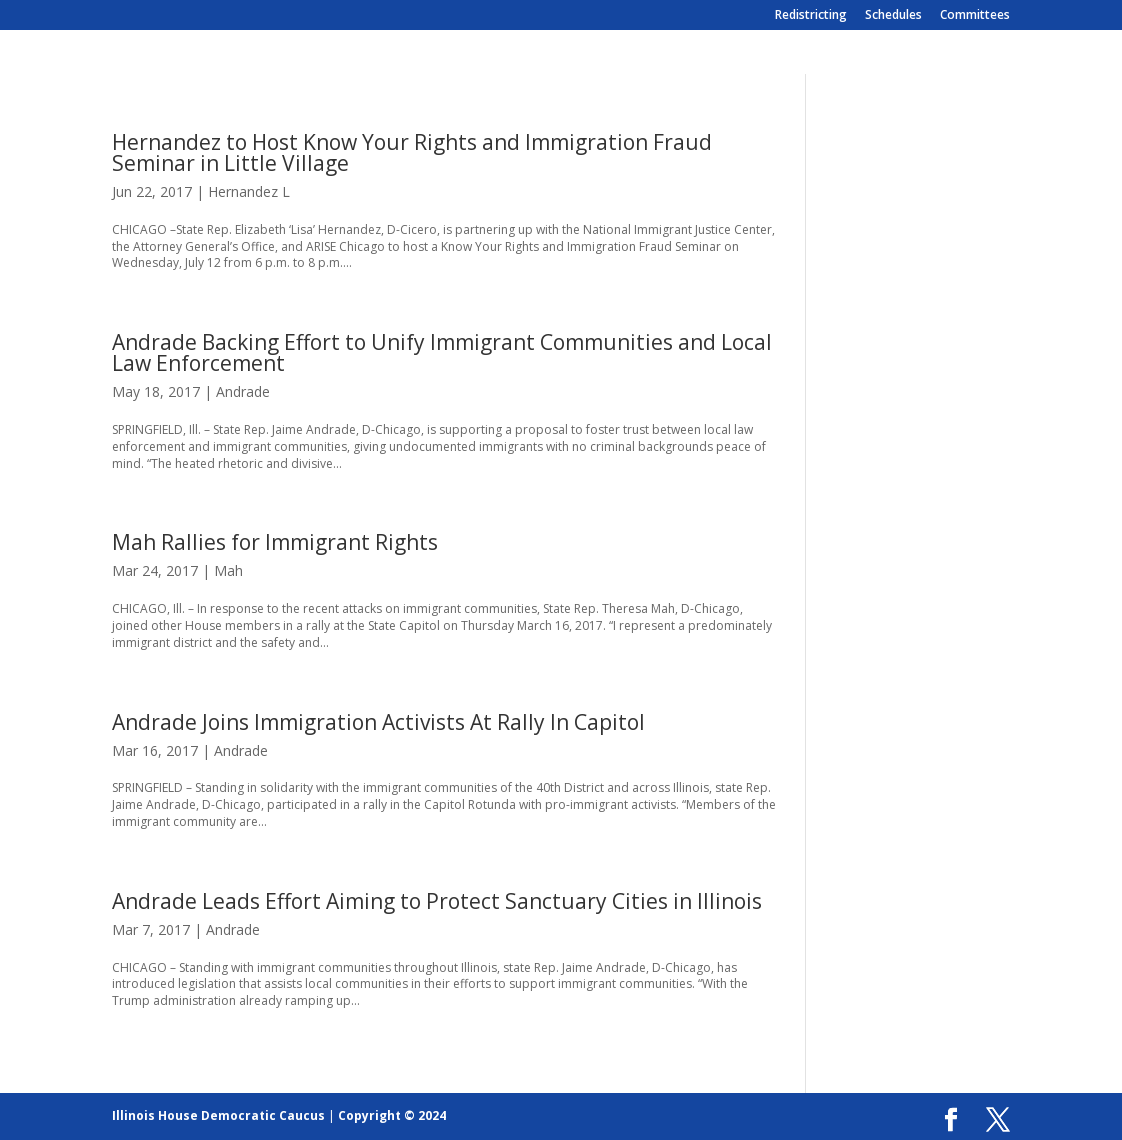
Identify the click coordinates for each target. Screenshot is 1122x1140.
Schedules (893, 16)
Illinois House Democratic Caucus (218, 1115)
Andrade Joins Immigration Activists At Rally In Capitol (378, 722)
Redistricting (811, 16)
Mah (228, 570)
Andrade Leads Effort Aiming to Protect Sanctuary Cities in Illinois (437, 901)
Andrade (243, 391)
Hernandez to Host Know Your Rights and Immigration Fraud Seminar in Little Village (412, 152)
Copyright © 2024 (392, 1115)
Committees (975, 16)
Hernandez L (249, 191)
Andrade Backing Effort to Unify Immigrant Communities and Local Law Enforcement (442, 352)
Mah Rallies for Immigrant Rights (275, 542)
